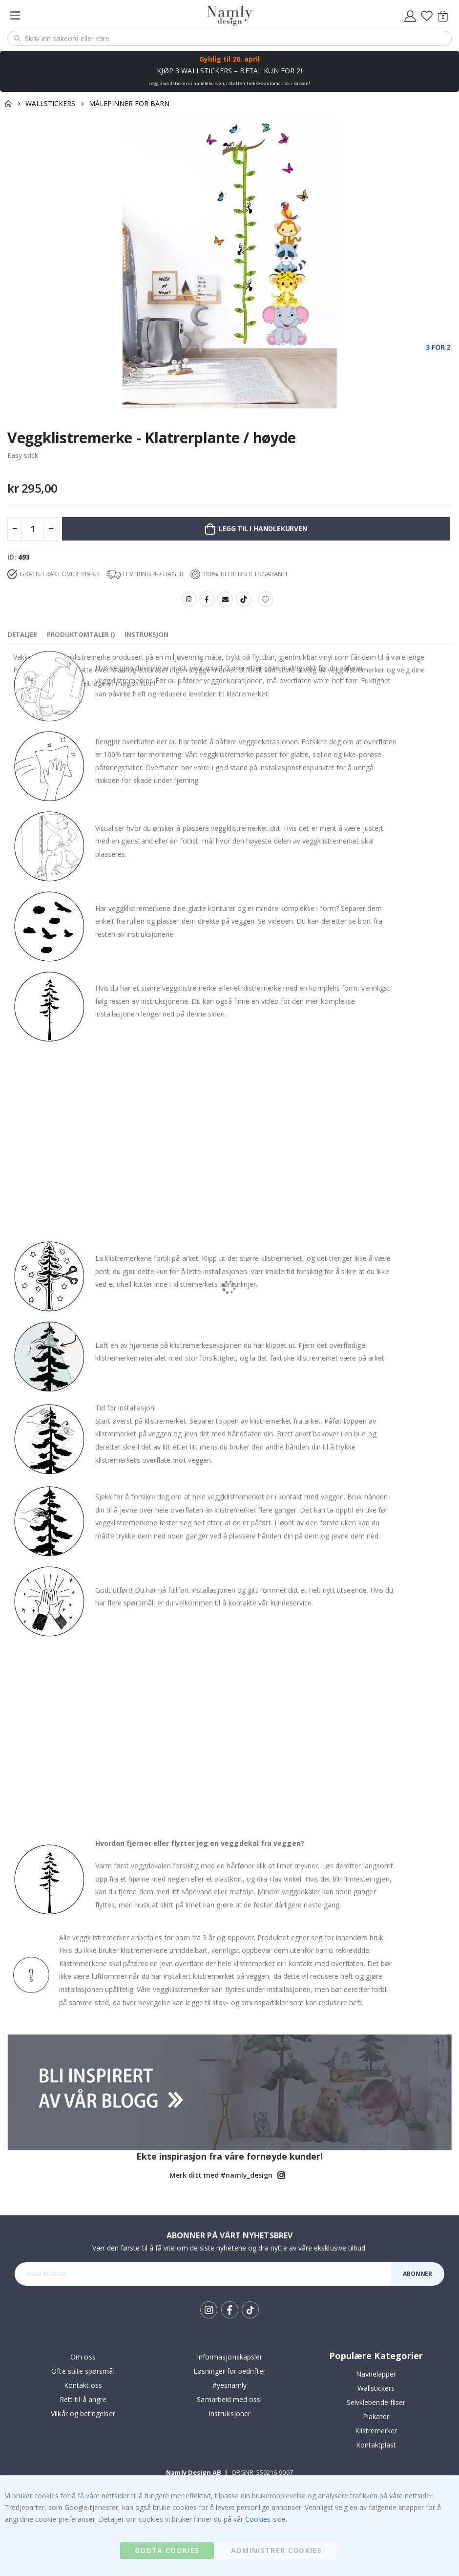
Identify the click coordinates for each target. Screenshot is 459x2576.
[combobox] (229, 38)
